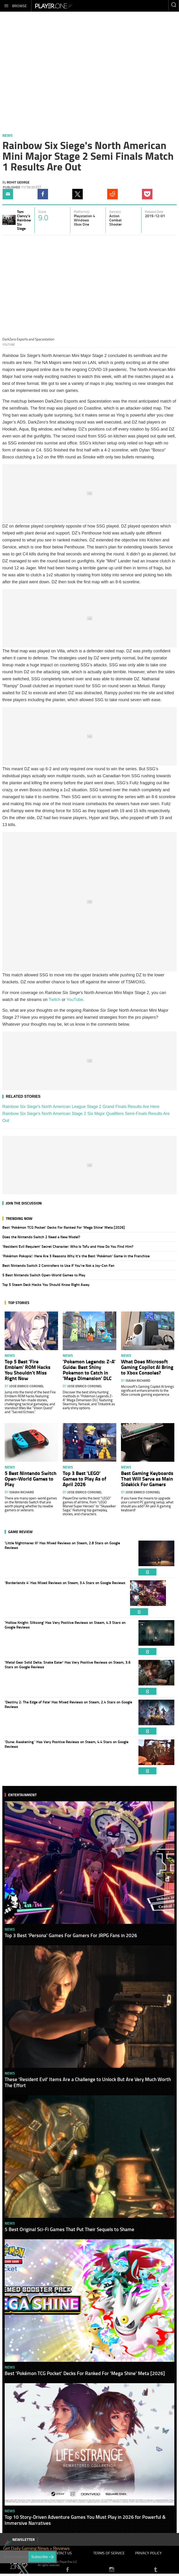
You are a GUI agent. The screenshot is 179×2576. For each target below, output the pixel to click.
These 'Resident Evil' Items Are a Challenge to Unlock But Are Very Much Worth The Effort (88, 2082)
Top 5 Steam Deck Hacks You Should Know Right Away (46, 1284)
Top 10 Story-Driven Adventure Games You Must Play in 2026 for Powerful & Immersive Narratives (85, 2520)
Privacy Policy (148, 2553)
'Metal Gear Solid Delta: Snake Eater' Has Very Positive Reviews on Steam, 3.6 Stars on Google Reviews (69, 1677)
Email (8, 194)
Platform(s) (82, 212)
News (7, 135)
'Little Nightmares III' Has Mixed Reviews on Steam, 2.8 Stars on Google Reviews (69, 1558)
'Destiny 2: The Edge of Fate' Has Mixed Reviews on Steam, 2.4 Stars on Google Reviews (69, 1717)
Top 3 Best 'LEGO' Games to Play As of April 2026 (84, 1478)
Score (42, 212)
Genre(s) (115, 212)
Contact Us (61, 2553)
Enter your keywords (173, 4)
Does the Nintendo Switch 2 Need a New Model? (41, 1236)
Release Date (154, 212)
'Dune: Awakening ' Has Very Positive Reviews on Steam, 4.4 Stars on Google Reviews (69, 1756)
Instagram (112, 2569)
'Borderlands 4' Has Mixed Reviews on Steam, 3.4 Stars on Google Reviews (65, 1597)
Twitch (55, 999)
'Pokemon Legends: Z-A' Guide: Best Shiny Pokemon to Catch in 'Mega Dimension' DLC (89, 1370)
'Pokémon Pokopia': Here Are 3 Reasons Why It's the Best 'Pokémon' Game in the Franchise (76, 1255)
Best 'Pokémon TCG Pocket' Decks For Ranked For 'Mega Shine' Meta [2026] (63, 1227)
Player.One (53, 5)
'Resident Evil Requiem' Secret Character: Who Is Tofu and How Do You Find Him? (67, 1246)
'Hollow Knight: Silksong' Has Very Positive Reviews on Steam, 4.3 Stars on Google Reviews (69, 1637)
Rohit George (18, 182)
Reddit (112, 194)
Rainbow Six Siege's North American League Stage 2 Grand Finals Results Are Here (80, 1106)
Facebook (43, 194)
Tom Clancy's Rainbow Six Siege (24, 220)
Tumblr (156, 2569)
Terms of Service (109, 2553)
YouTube (74, 999)
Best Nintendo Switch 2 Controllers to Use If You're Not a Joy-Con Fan (58, 1265)
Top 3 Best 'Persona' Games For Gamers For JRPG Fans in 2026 (71, 1935)
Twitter (77, 194)
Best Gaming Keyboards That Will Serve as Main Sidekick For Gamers (147, 1478)
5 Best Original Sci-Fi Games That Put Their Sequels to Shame (69, 2229)
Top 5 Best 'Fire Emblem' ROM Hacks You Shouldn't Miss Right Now (27, 1370)
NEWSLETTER (23, 2539)
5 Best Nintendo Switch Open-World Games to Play (43, 1275)
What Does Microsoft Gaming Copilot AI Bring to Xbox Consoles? (147, 1367)
